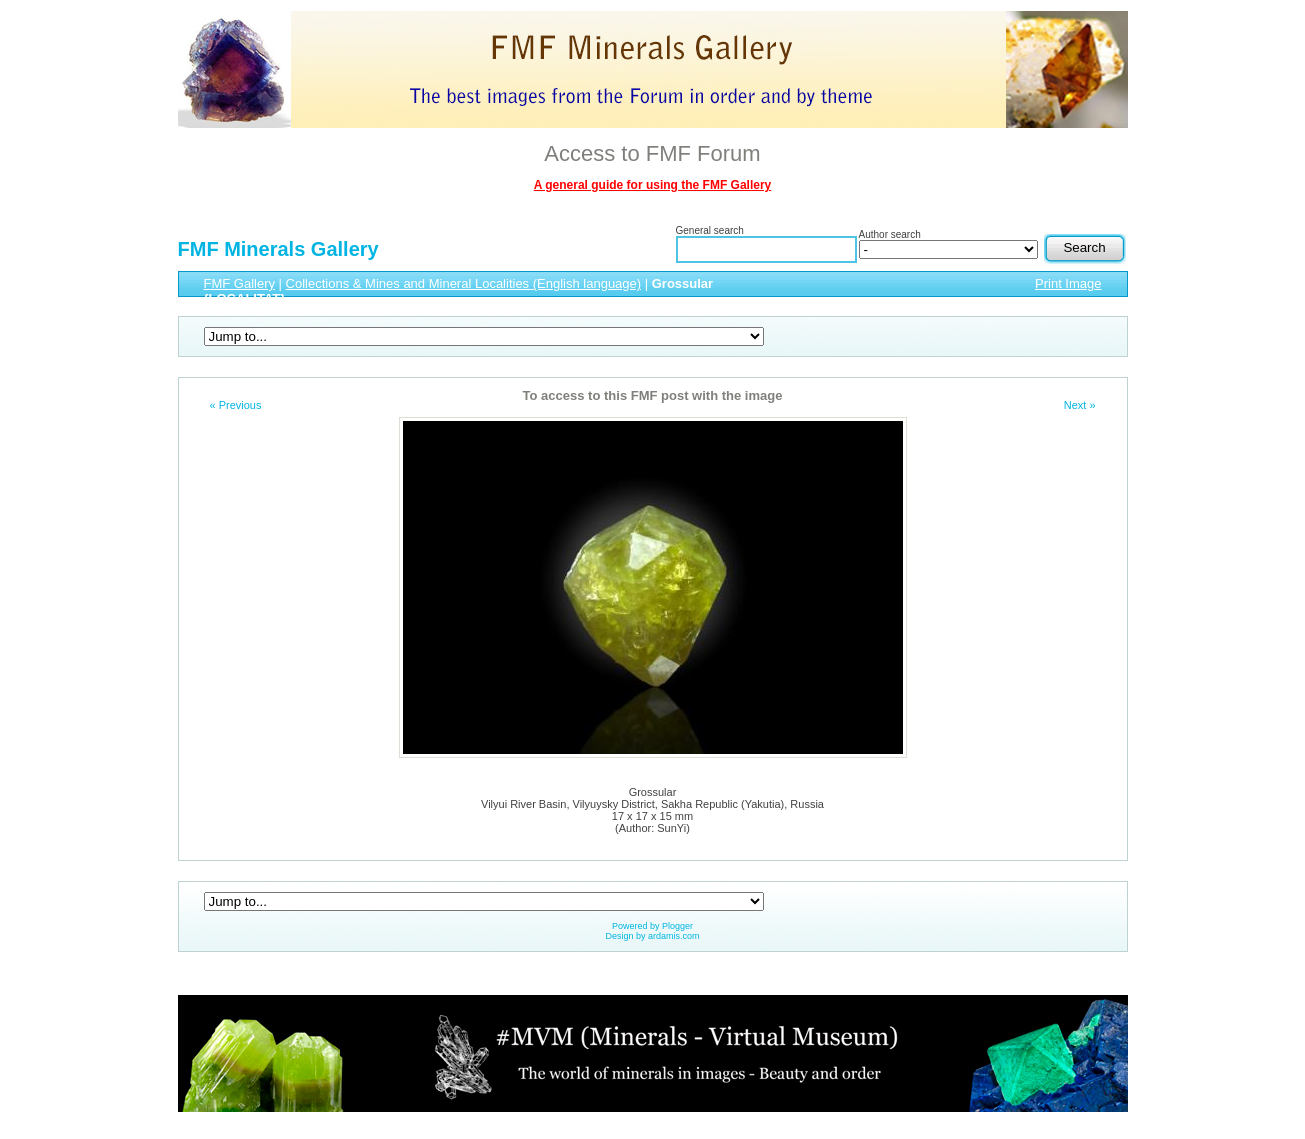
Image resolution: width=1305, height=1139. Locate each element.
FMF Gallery (240, 283)
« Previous (236, 405)
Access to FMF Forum (652, 153)
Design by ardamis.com (652, 936)
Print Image (1068, 283)
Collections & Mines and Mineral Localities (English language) (464, 283)
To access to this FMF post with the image (653, 395)
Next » (1080, 405)
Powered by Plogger (652, 926)
